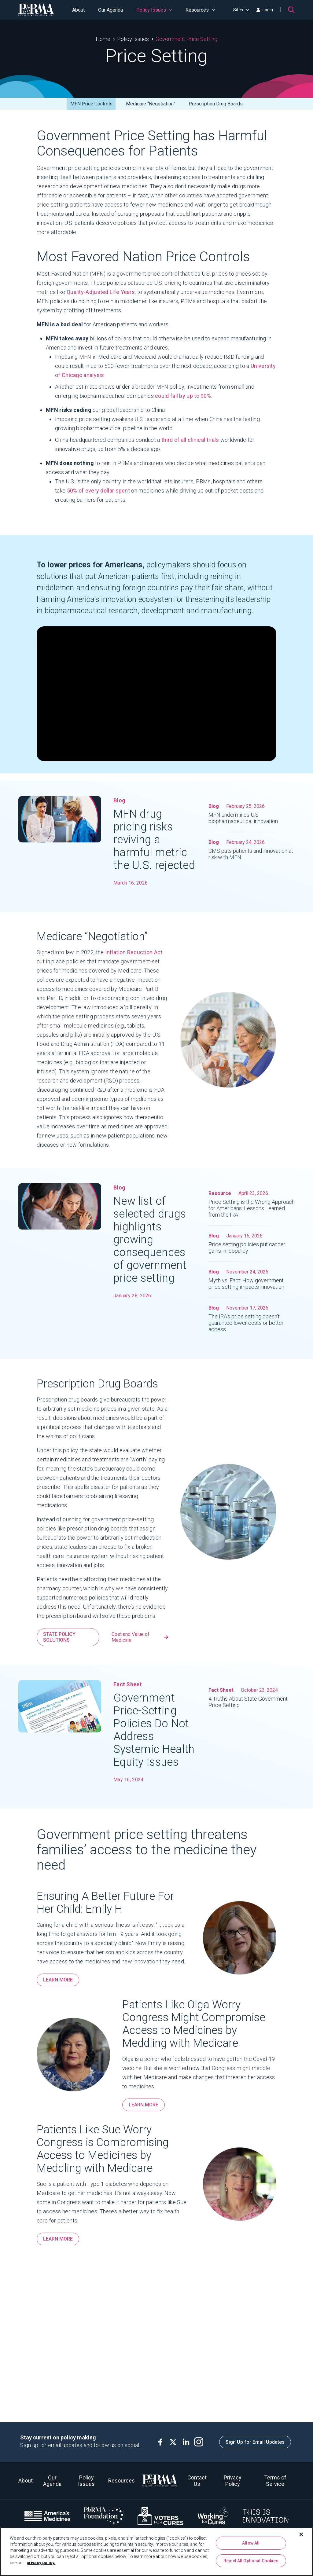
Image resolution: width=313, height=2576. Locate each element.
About (78, 10)
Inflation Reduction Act (134, 957)
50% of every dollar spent (98, 490)
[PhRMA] (36, 10)
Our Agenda (110, 10)
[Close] (301, 2534)
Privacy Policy (232, 2480)
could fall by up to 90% (183, 396)
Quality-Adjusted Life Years (101, 292)
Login (264, 9)
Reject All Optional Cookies (250, 2560)
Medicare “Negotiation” (150, 104)
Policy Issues (154, 10)
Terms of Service (275, 2480)
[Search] (291, 10)
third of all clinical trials (190, 440)
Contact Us (197, 2480)
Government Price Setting (186, 39)
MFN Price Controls (91, 104)
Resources (200, 10)
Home (103, 39)
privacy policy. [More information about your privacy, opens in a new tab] (41, 2562)
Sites (241, 9)
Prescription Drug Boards (216, 104)
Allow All (251, 2543)
